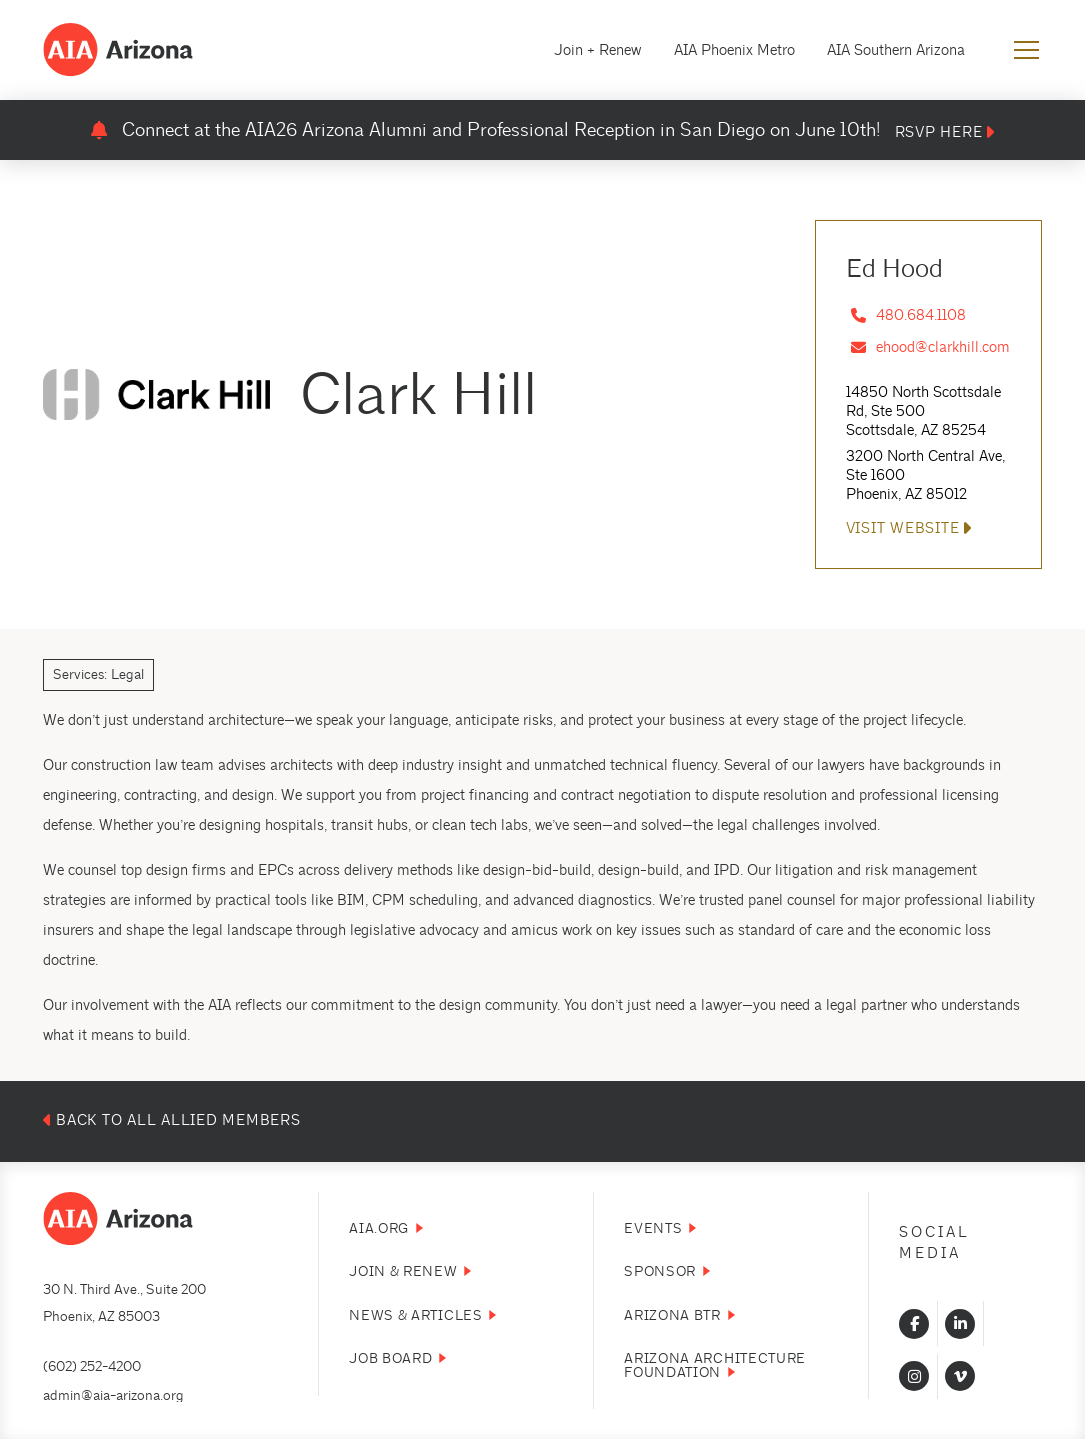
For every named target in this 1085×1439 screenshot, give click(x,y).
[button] (1027, 50)
